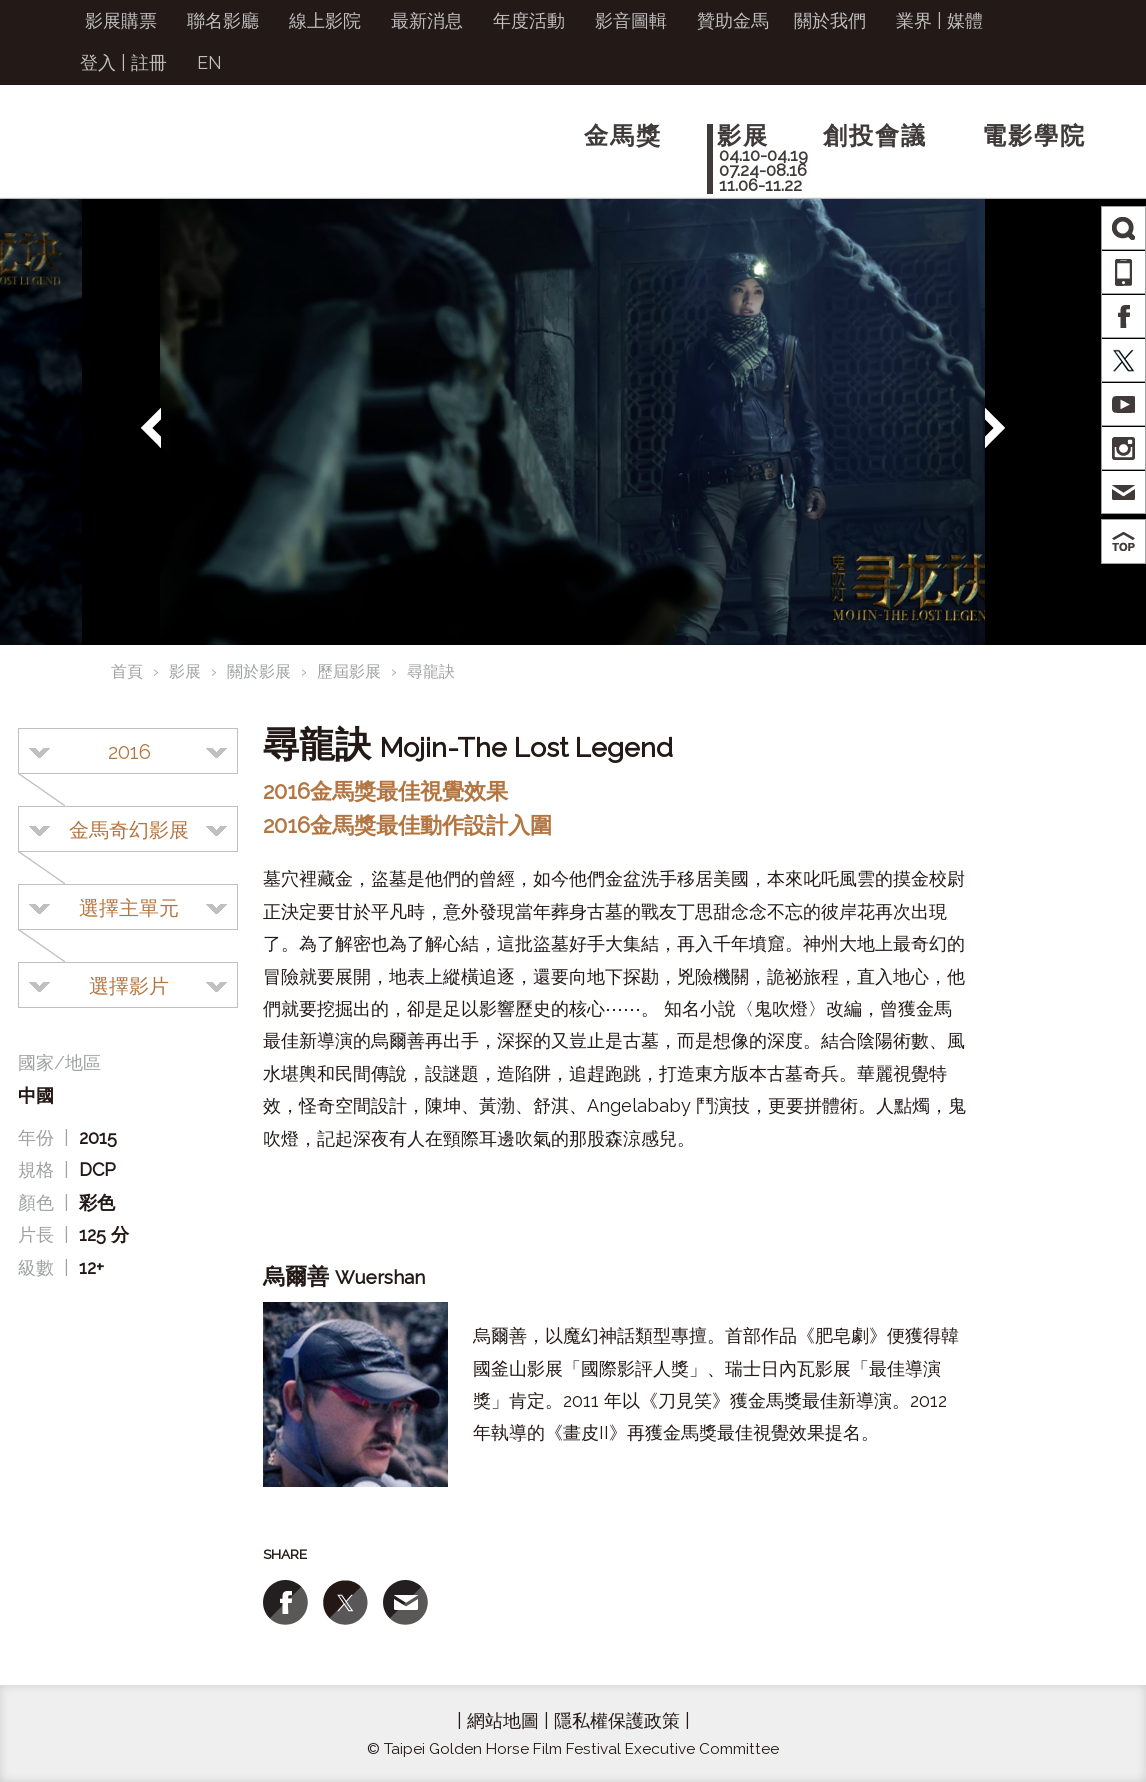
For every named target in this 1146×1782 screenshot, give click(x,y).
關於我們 (830, 20)
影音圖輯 (631, 20)
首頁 (127, 671)
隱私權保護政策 (617, 1720)
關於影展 (259, 671)
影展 (185, 671)
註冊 (149, 62)
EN (209, 62)
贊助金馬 (733, 20)
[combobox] (128, 751)
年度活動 (529, 20)
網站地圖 (503, 1720)
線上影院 (325, 20)
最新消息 (427, 20)
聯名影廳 (223, 20)
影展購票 (121, 20)
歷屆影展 (349, 671)
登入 (98, 62)
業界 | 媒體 (939, 20)
